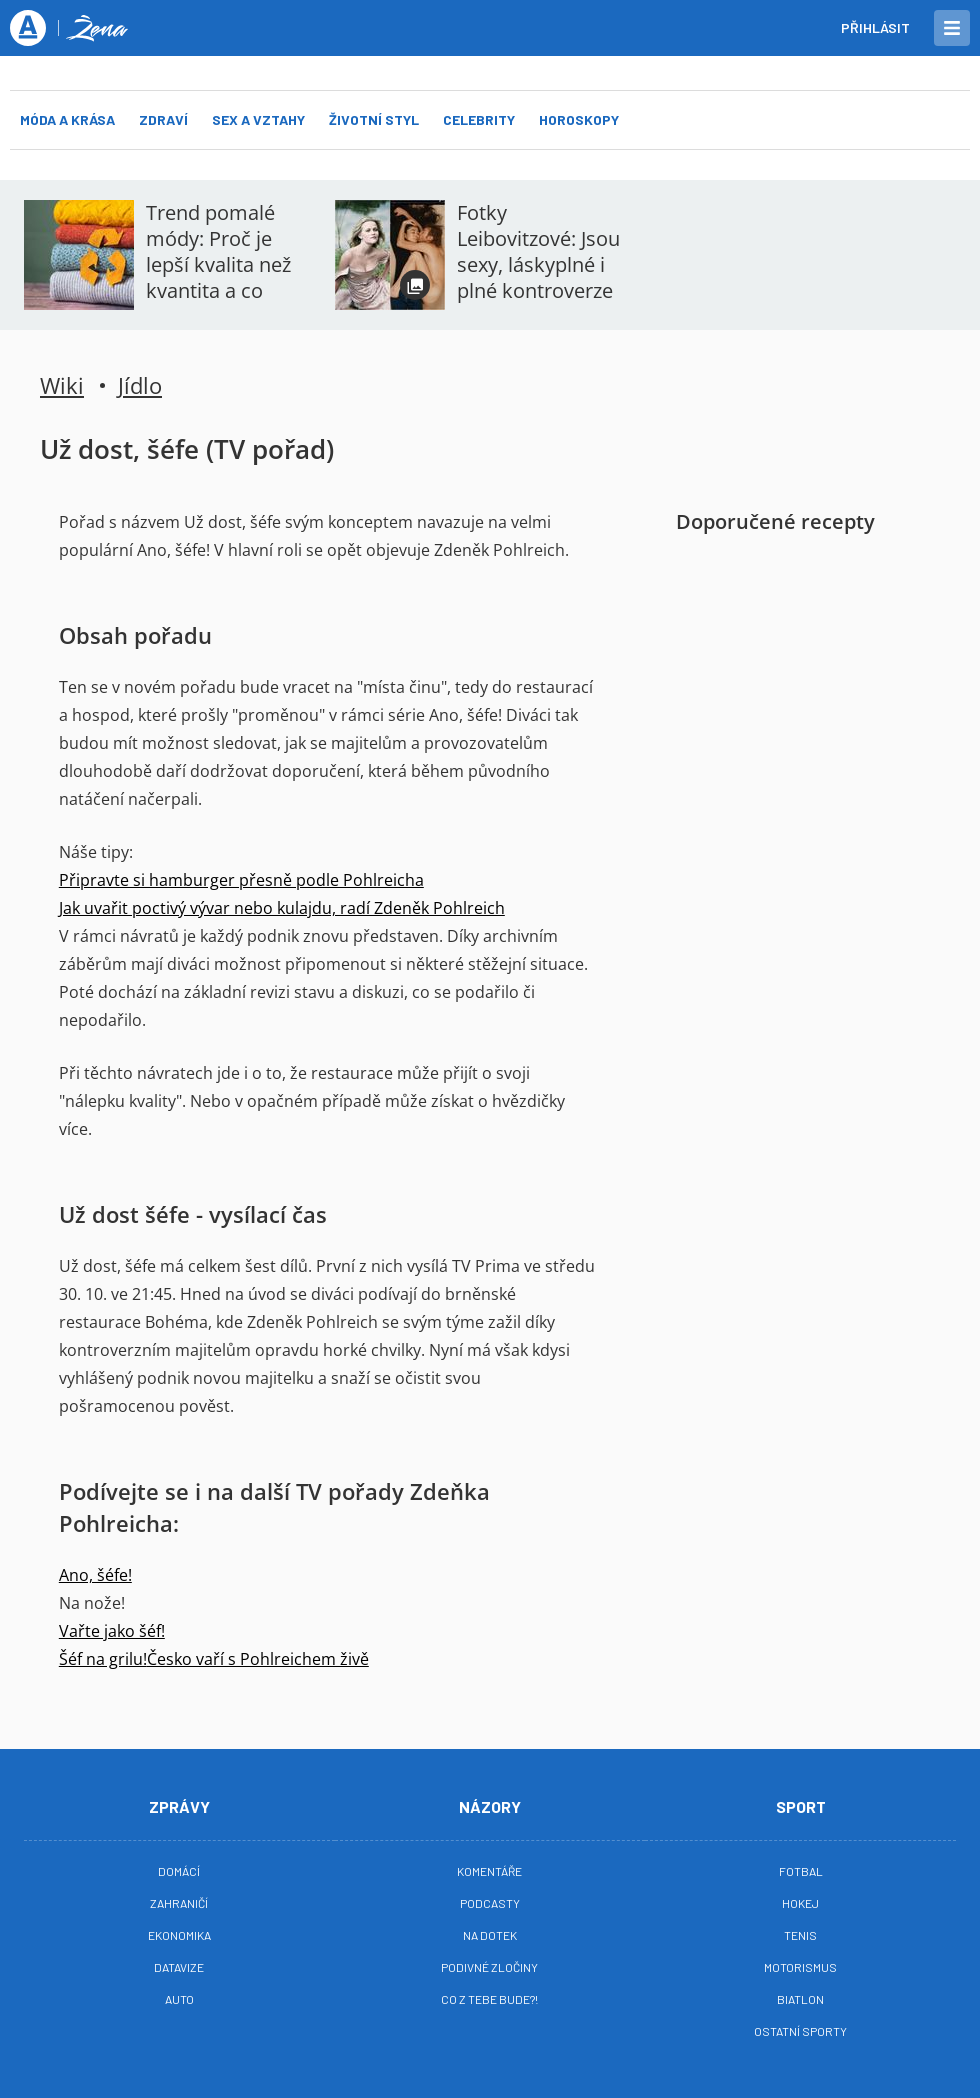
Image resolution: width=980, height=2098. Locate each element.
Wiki (62, 385)
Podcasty (490, 1903)
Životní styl (374, 119)
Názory (490, 1806)
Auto (179, 1999)
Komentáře (489, 1871)
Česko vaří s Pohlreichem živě (258, 1659)
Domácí (179, 1871)
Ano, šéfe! (95, 1575)
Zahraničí (179, 1903)
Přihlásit (875, 27)
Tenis (800, 1935)
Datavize (179, 1967)
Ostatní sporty (800, 2031)
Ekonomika (179, 1935)
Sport (801, 1806)
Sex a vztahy (258, 119)
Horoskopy (579, 119)
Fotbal (801, 1871)
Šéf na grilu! (103, 1659)
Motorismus (800, 1967)
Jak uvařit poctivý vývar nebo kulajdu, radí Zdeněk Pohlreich (282, 908)
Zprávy (179, 1806)
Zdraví (163, 119)
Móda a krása (67, 119)
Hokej (800, 1903)
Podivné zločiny (489, 1967)
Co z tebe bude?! (489, 1999)
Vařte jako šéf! (112, 1631)
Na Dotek (490, 1935)
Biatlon (800, 1999)
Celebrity (479, 119)
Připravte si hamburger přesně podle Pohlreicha (241, 880)
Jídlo (140, 385)
